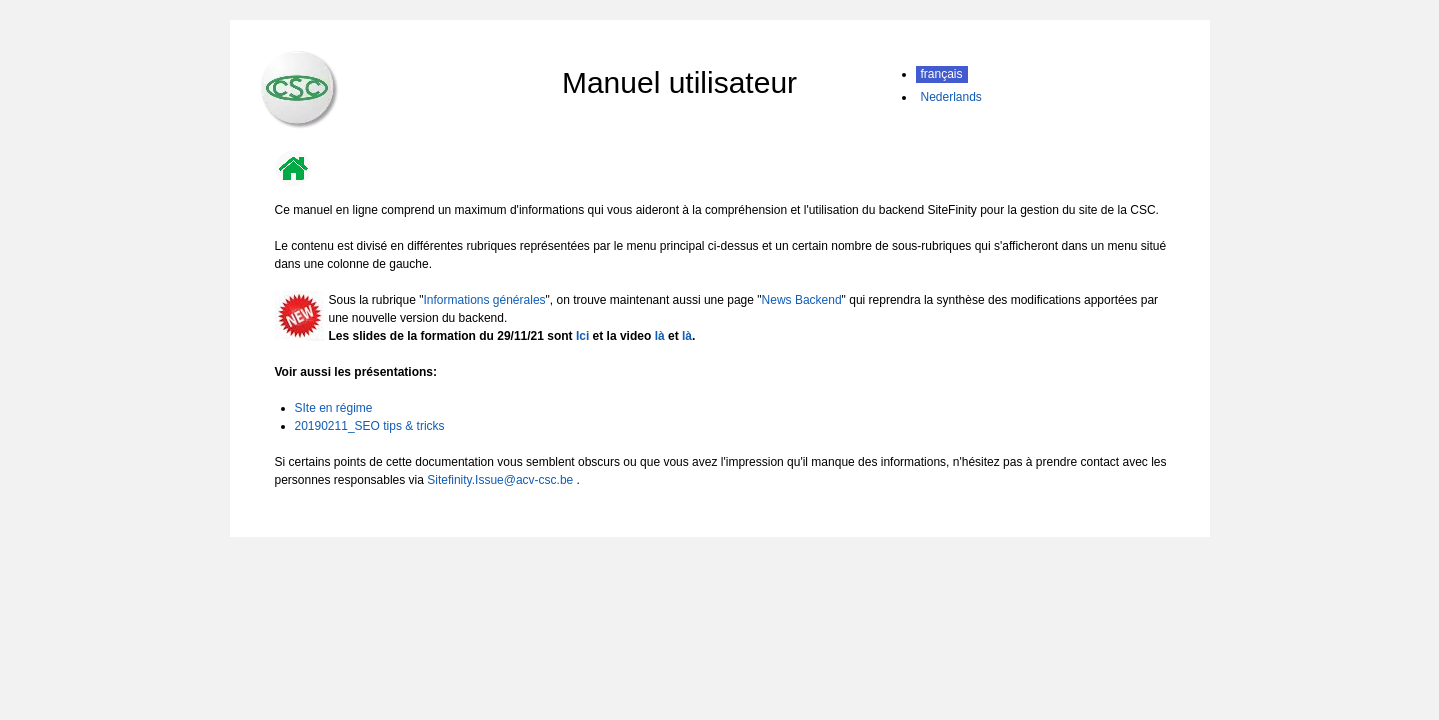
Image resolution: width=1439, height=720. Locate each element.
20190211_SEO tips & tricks (370, 426)
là (660, 336)
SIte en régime (334, 408)
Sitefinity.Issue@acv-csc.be (500, 480)
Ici (582, 336)
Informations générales (484, 300)
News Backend (802, 300)
